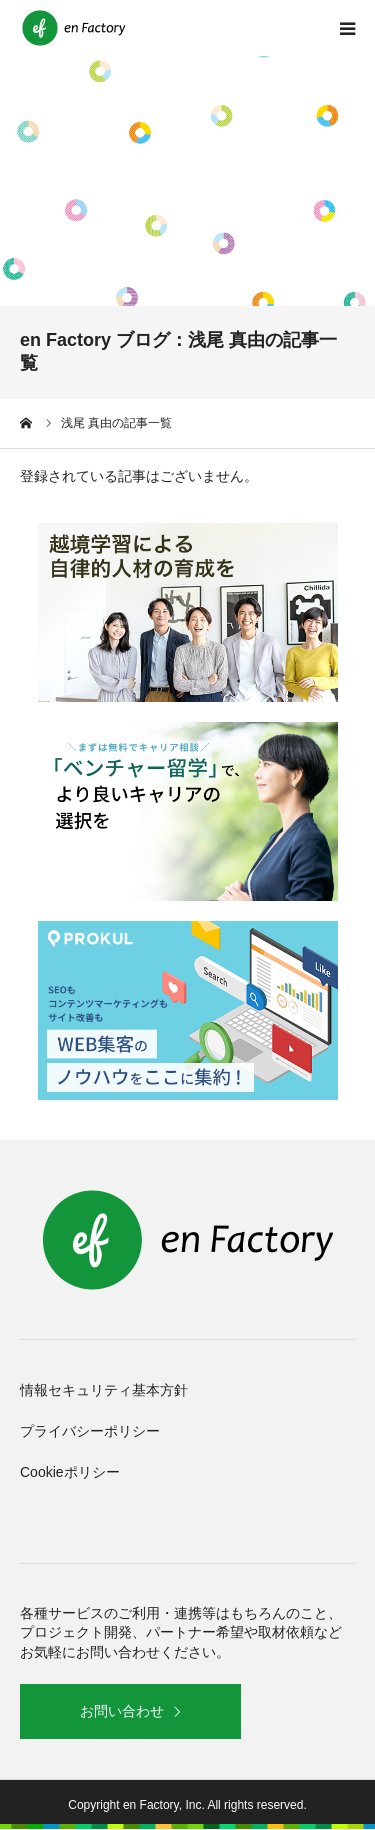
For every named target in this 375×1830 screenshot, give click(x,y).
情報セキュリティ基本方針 (104, 1390)
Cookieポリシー (70, 1472)
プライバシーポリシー (90, 1431)
